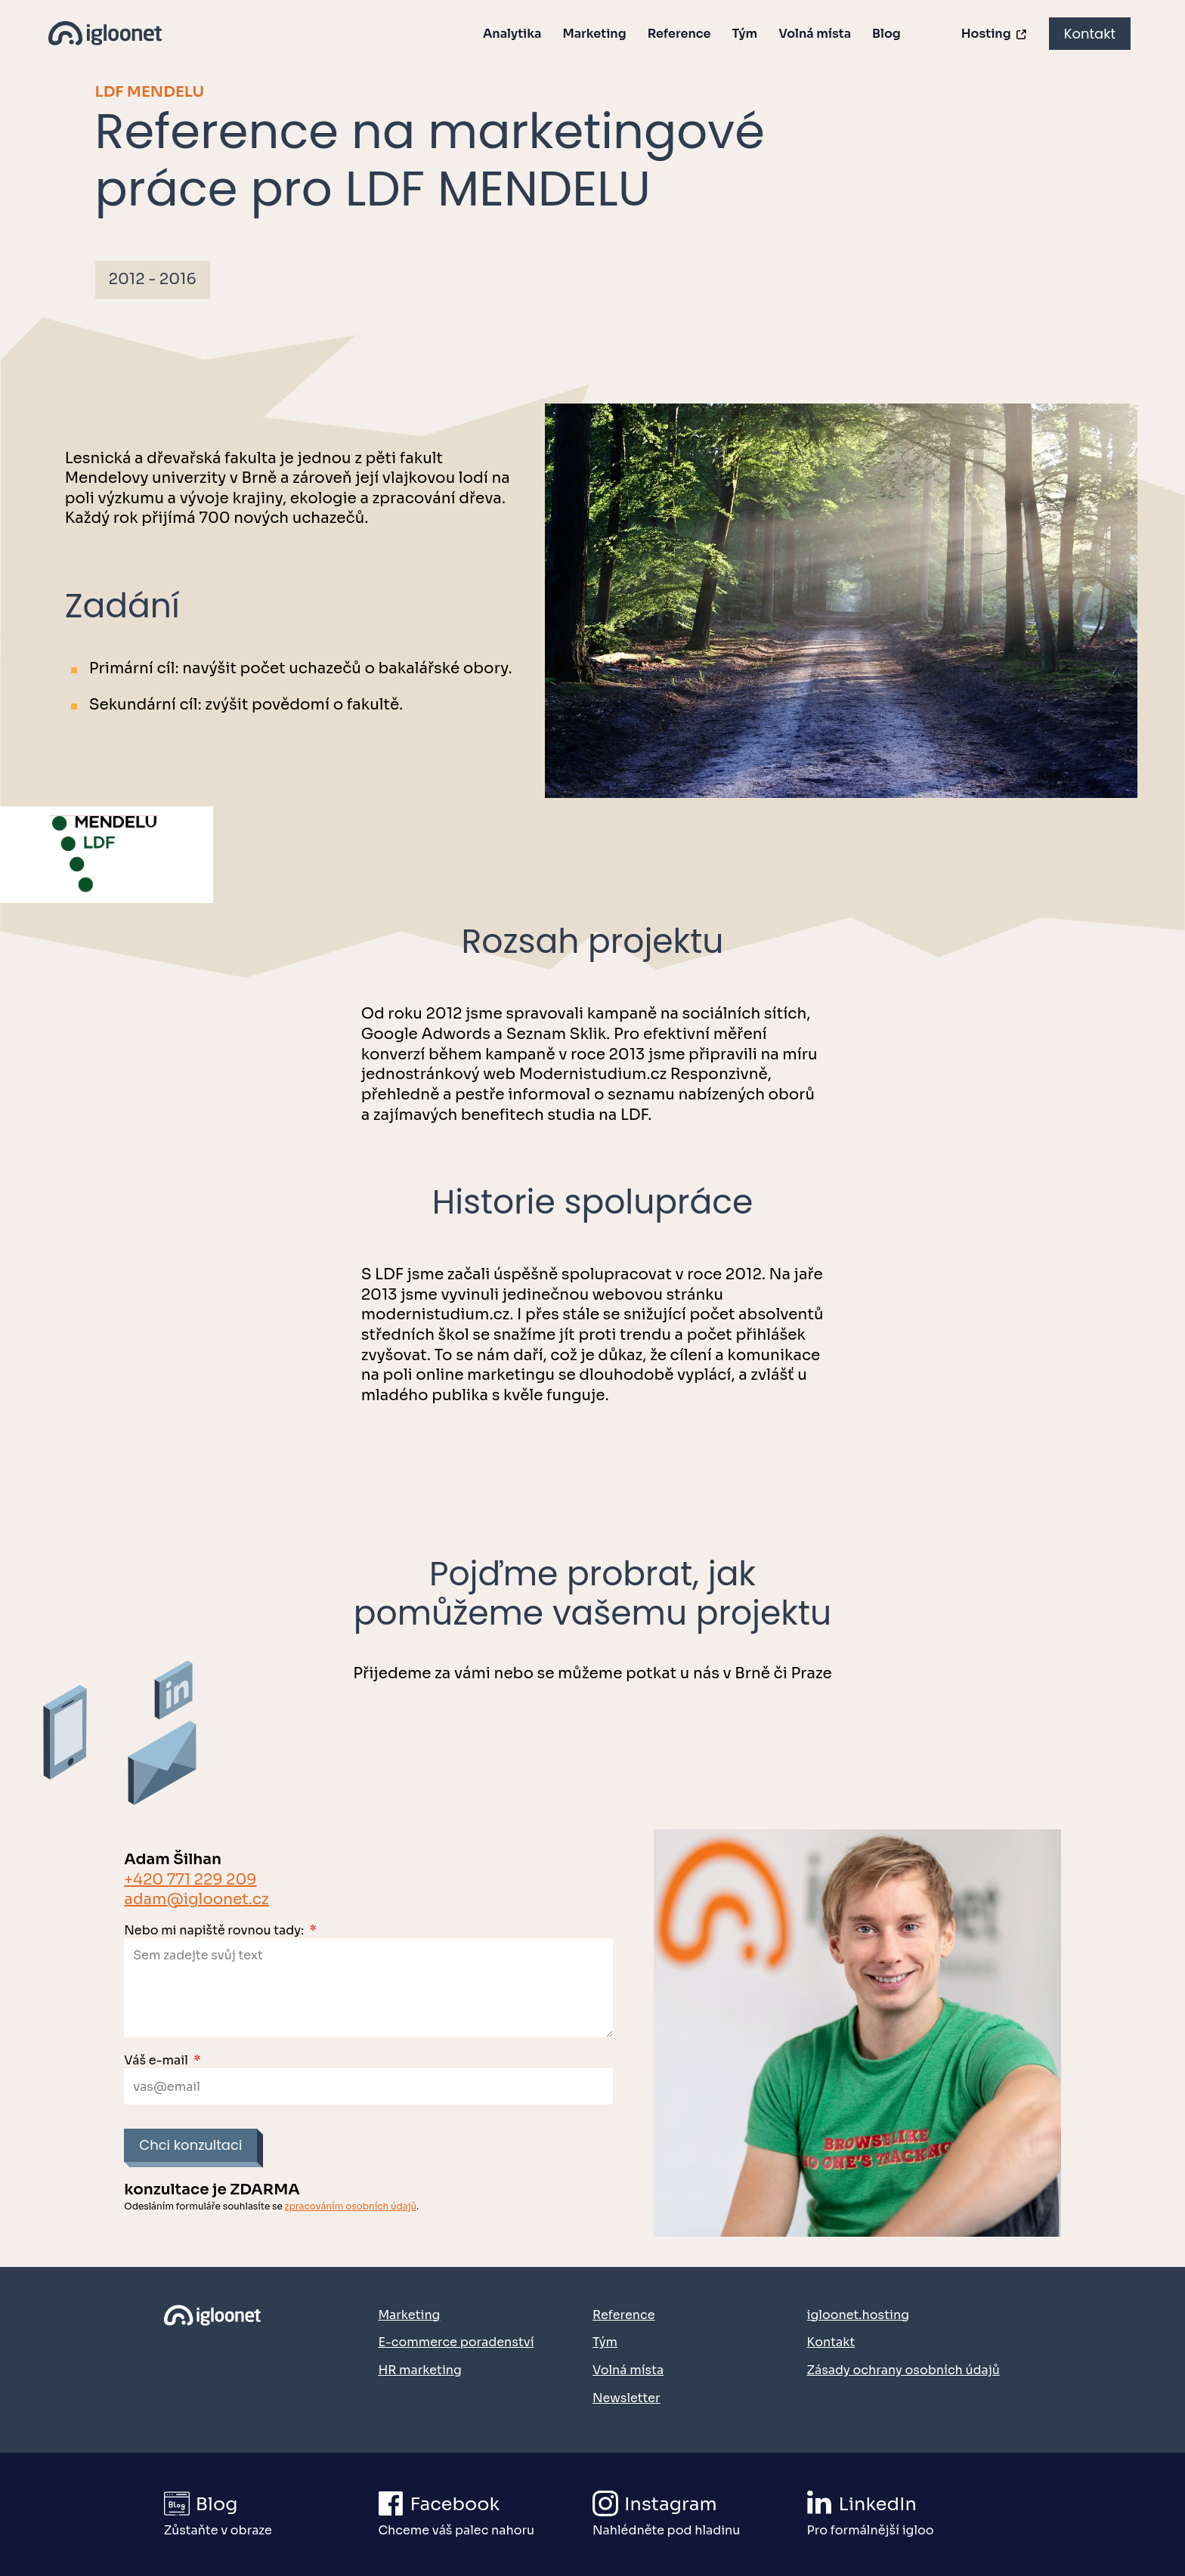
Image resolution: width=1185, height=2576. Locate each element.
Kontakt (1089, 33)
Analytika (512, 34)
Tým (744, 34)
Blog (886, 34)
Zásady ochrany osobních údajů (903, 2370)
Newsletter (626, 2398)
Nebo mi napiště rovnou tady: (220, 1930)
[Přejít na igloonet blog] (270, 2514)
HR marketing (420, 2370)
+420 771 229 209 (190, 1879)
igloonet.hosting (858, 2315)
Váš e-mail (162, 2060)
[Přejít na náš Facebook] (484, 2514)
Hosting (994, 34)
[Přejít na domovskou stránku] (219, 2354)
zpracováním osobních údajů (351, 2206)
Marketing (594, 34)
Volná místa (814, 34)
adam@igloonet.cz (196, 1899)
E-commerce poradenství (456, 2342)
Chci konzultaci (190, 2144)
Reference (679, 34)
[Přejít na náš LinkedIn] (913, 2514)
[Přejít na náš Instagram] (699, 2514)
